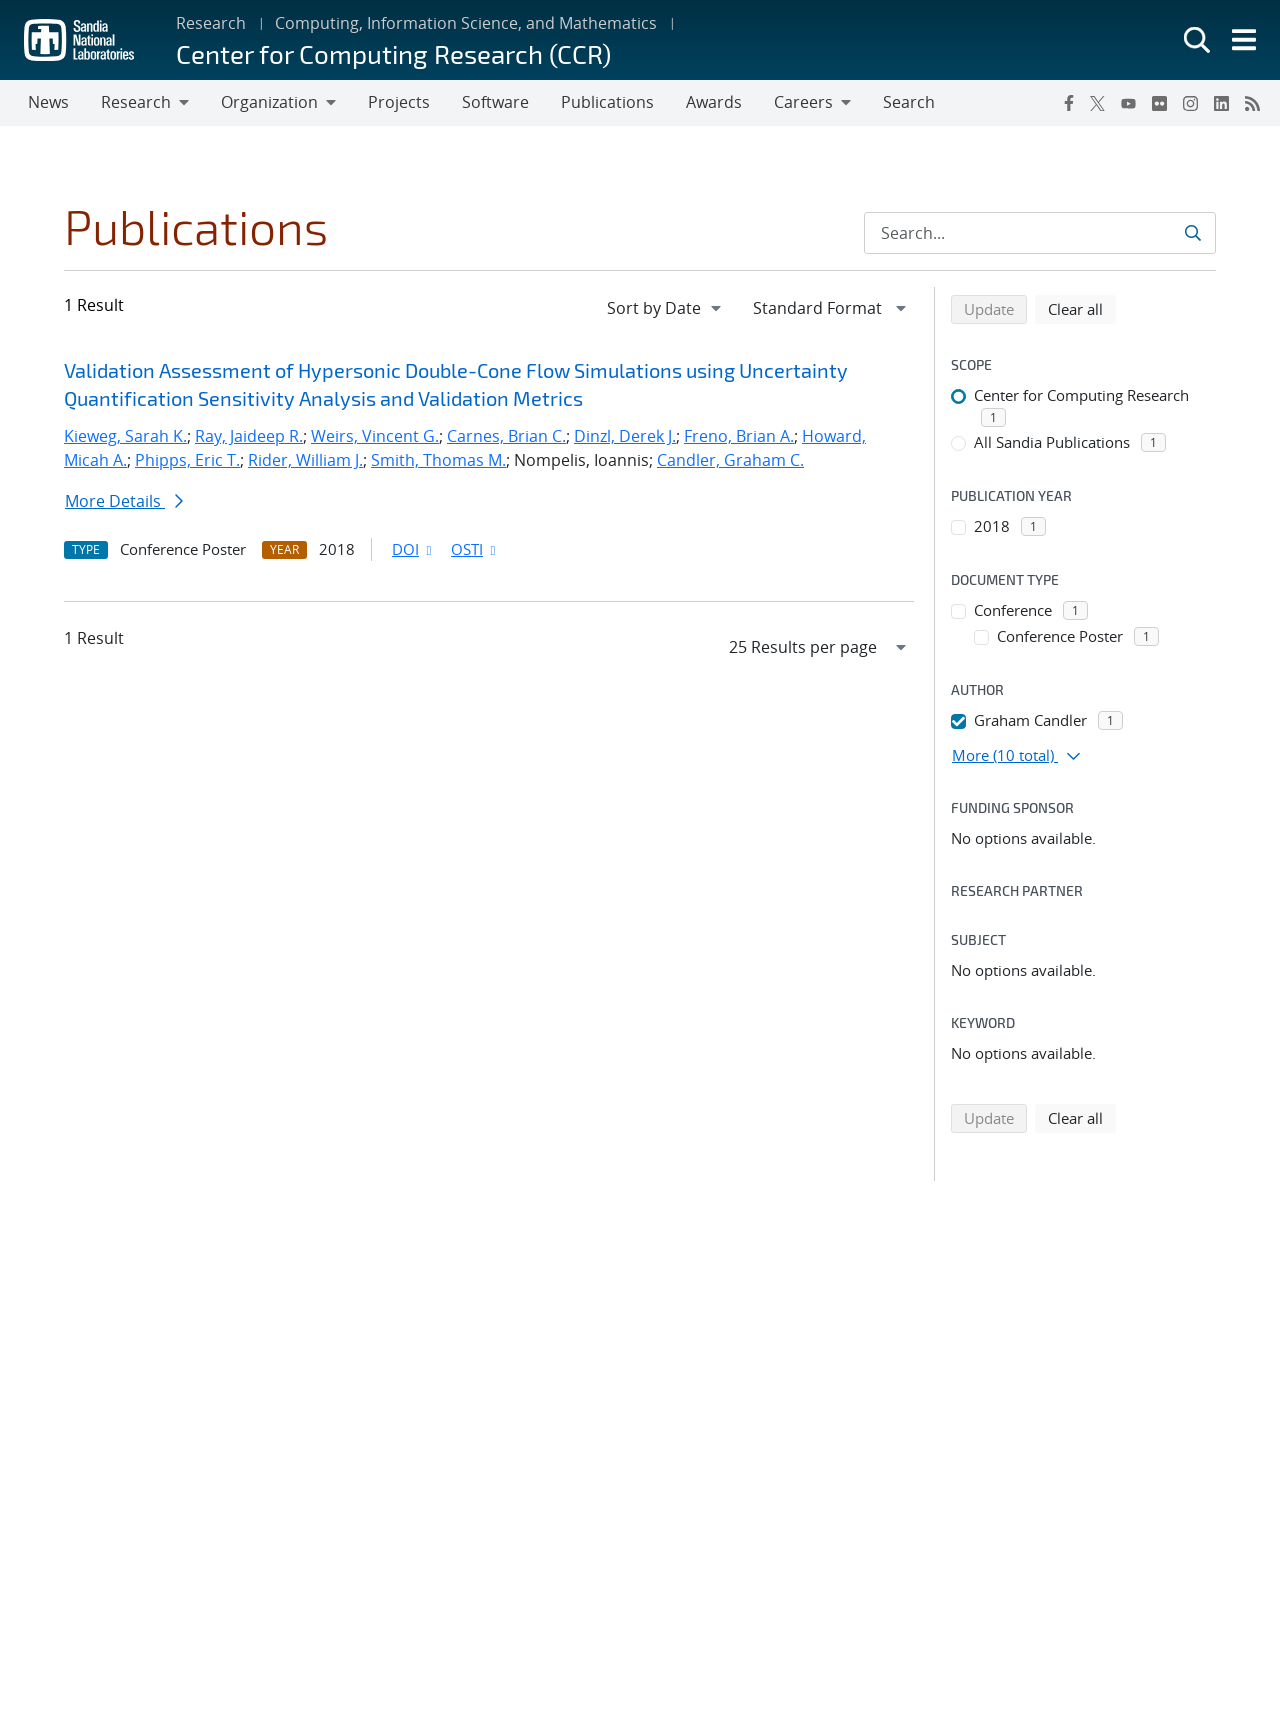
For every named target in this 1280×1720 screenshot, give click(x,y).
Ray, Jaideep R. (249, 436)
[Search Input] (1040, 233)
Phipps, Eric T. (187, 460)
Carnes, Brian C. (506, 436)
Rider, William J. (305, 460)
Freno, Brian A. (739, 436)
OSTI (475, 549)
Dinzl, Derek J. (625, 436)
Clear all (1082, 308)
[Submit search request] (1192, 233)
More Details (124, 501)
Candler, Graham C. (730, 460)
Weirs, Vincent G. (375, 436)
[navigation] (666, 308)
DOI (413, 549)
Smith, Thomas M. (438, 460)
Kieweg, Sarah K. (125, 436)
